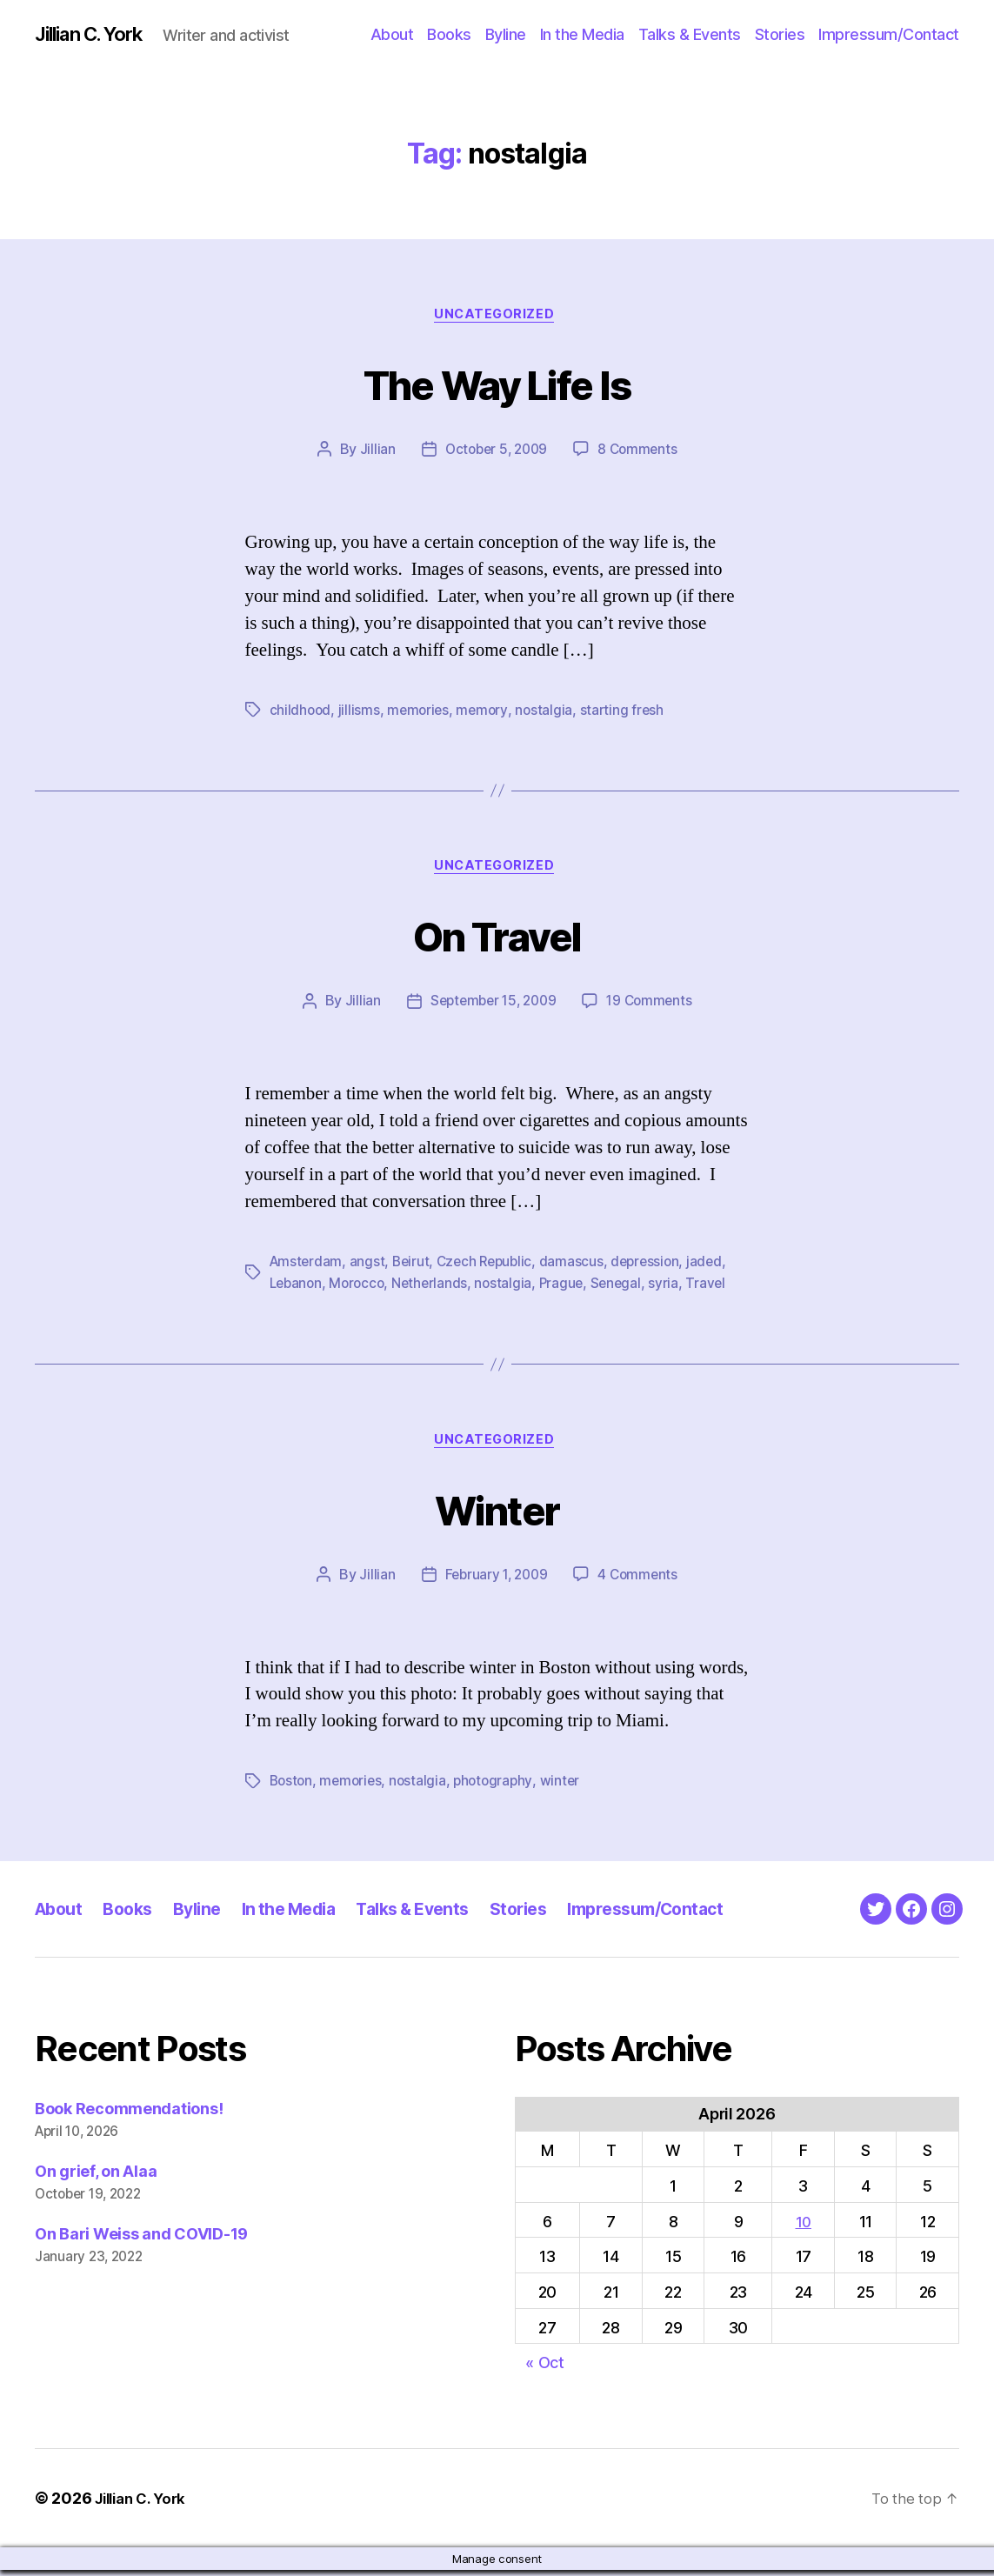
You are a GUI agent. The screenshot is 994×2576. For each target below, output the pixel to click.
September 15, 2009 (491, 1007)
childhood (301, 713)
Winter (496, 1511)
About (392, 34)
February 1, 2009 (495, 1581)
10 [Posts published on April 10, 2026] (803, 2227)
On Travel (496, 937)
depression (655, 1267)
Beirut (414, 1267)
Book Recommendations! (129, 2115)
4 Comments (640, 1581)
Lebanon (297, 1288)
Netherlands (436, 1288)
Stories (780, 34)
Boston (292, 1787)
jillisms (361, 713)
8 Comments (640, 453)
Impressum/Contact (888, 34)
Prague (569, 1288)
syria (675, 1288)
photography (500, 1787)
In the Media (582, 34)
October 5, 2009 (495, 453)
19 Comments (653, 1007)
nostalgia (549, 713)
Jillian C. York (96, 34)
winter (568, 1787)
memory (486, 713)
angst (370, 1267)
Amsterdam (307, 1267)
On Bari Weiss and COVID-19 (141, 2240)
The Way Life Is (497, 383)
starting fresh (627, 713)
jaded (716, 1267)
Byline (505, 34)
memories (421, 713)
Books (449, 34)
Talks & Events (689, 34)
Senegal (626, 1288)
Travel (717, 1288)
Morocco (361, 1288)
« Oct (544, 2368)
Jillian (372, 453)
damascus (580, 1267)
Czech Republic (491, 1267)
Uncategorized (496, 317)
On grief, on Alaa (96, 2177)
